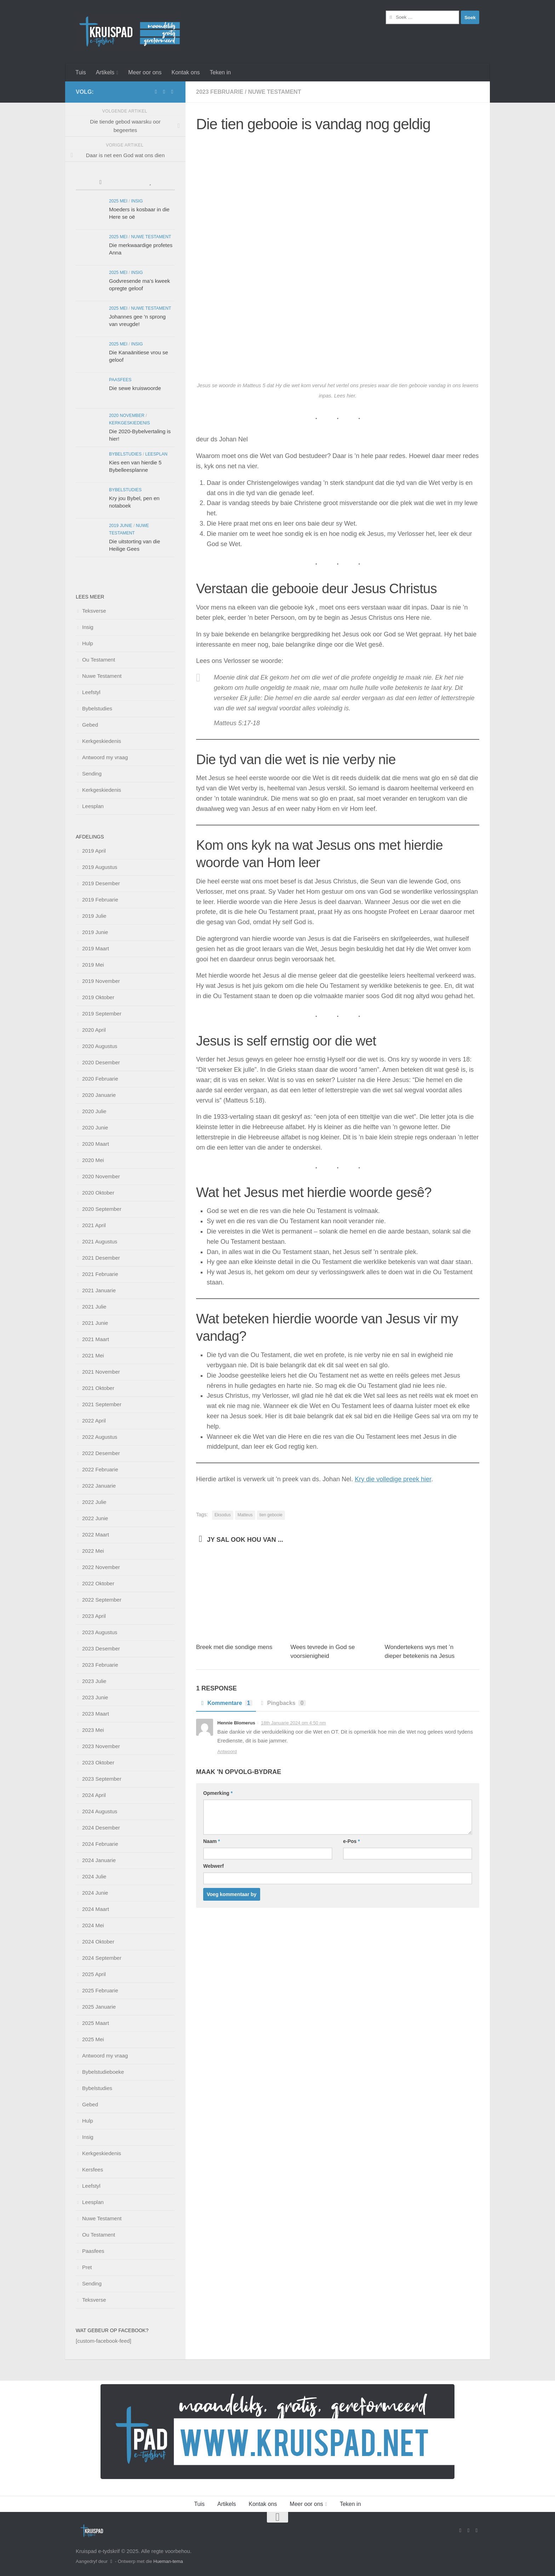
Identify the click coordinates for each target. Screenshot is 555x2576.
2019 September (101, 1014)
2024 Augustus (99, 1811)
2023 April (94, 1616)
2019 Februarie (100, 900)
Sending (92, 774)
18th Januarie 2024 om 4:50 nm (293, 1722)
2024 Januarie (99, 1860)
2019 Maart (95, 948)
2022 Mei (93, 1551)
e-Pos (351, 1841)
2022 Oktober (98, 1583)
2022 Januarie (99, 1486)
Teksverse (94, 611)
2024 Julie (94, 1876)
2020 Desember (101, 1062)
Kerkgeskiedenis (129, 422)
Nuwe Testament (274, 92)
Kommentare (226, 1703)
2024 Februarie (100, 1844)
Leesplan (156, 454)
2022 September (101, 1600)
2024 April (94, 1795)
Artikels (105, 72)
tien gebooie (270, 1514)
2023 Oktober (98, 1762)
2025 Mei (118, 201)
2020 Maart (95, 1144)
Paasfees (120, 379)
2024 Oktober (98, 1942)
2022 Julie (94, 1502)
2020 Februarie (100, 1079)
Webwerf (213, 1866)
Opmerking (218, 1793)
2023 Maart (95, 1714)
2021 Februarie (100, 1274)
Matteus (245, 1514)
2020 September (101, 1209)
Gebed (90, 725)
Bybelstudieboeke (103, 2072)
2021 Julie (94, 1307)
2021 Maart (95, 1339)
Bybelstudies (125, 454)
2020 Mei (93, 1160)
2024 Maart (95, 1909)
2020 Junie (95, 1127)
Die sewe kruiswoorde (135, 388)
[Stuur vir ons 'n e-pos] (164, 92)
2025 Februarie (100, 1990)
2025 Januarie (99, 2007)
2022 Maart (95, 1535)
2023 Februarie (219, 92)
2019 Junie (120, 525)
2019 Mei (93, 965)
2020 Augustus (99, 1046)
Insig (137, 201)
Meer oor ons (144, 72)
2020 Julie (94, 1111)
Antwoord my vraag (105, 757)
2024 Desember (101, 1828)
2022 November (101, 1567)
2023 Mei (93, 1730)
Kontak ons (185, 72)
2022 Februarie (100, 1469)
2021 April (94, 1225)
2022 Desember (101, 1453)
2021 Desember (101, 1258)
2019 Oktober (98, 997)
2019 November (101, 981)
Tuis (80, 72)
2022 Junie (95, 1518)
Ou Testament (98, 660)
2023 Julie (94, 1681)
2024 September (101, 1958)
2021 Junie (95, 1323)
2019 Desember (101, 883)
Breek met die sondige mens (234, 1647)
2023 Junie (95, 1697)
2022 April (94, 1421)
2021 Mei (93, 1355)
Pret (87, 2267)
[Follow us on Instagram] (172, 92)
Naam (211, 1841)
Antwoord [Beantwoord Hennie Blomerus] (227, 1751)
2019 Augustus (99, 867)
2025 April (94, 1974)
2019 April (94, 851)
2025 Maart (95, 2023)
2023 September (101, 1779)
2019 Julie (94, 916)
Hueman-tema (168, 2561)
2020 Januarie (99, 1095)
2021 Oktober (98, 1388)
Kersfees (92, 2169)
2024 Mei (93, 1925)
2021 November (101, 1372)
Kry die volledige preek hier (393, 1479)
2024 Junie (95, 1893)
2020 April (94, 1030)
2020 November (126, 415)
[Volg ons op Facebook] (156, 92)
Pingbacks (282, 1703)
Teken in (220, 72)
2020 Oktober (98, 1193)
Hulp (87, 643)
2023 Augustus (99, 1632)
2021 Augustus (99, 1241)
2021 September (101, 1404)
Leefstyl (91, 692)
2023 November (101, 1746)
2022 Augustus (99, 1437)
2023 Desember (101, 1648)
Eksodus (222, 1514)
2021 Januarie (99, 1290)
